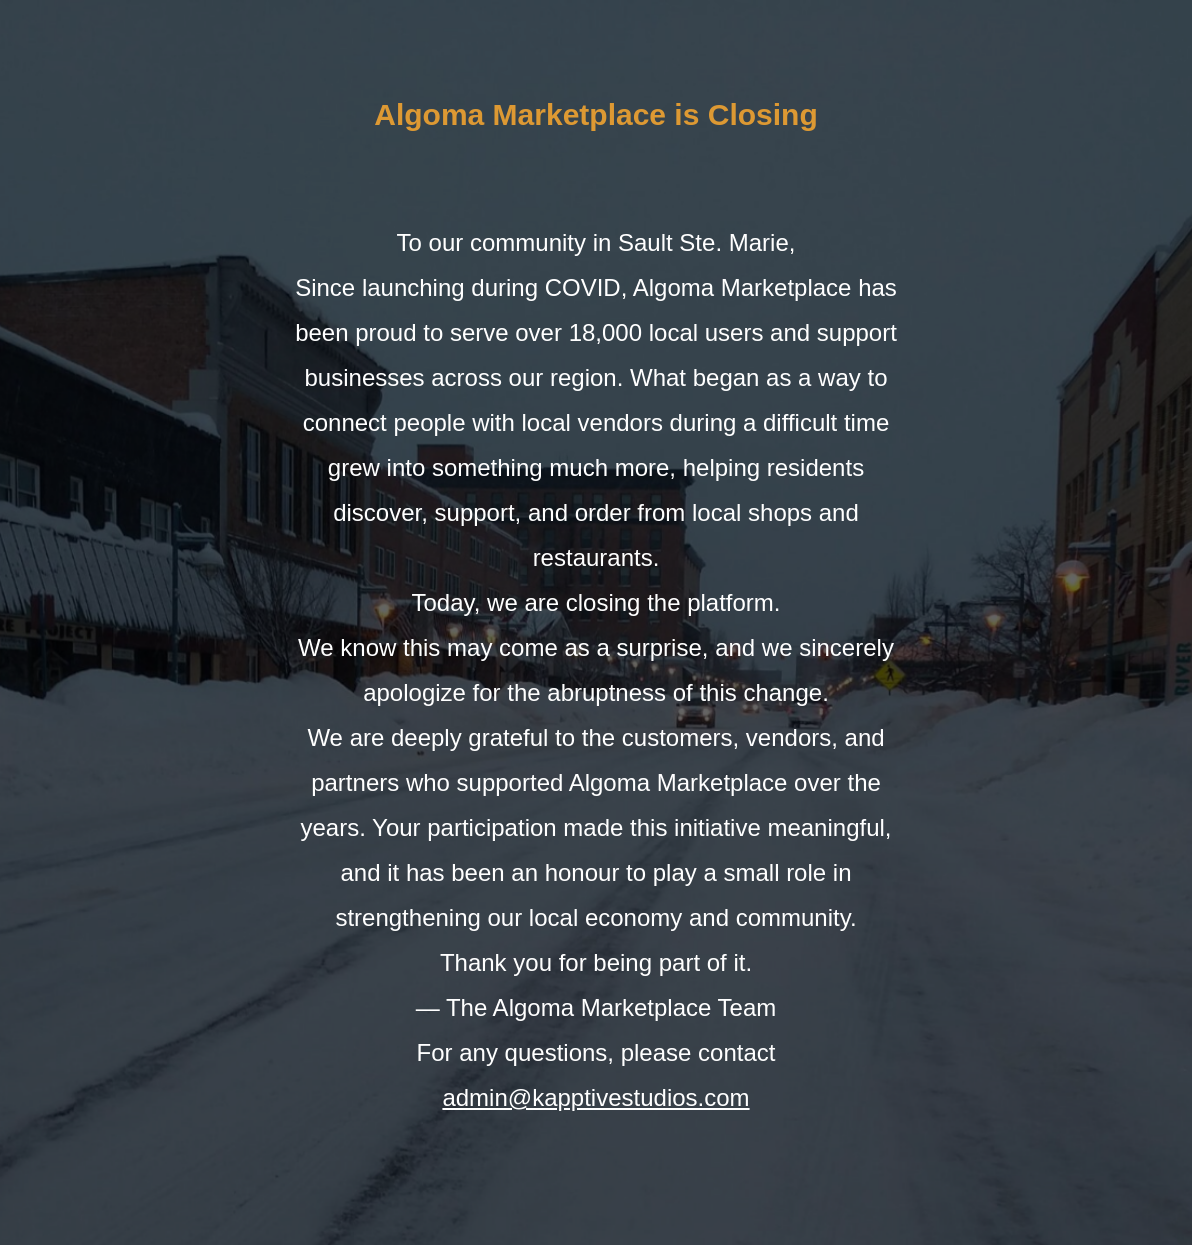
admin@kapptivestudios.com (595, 1097)
